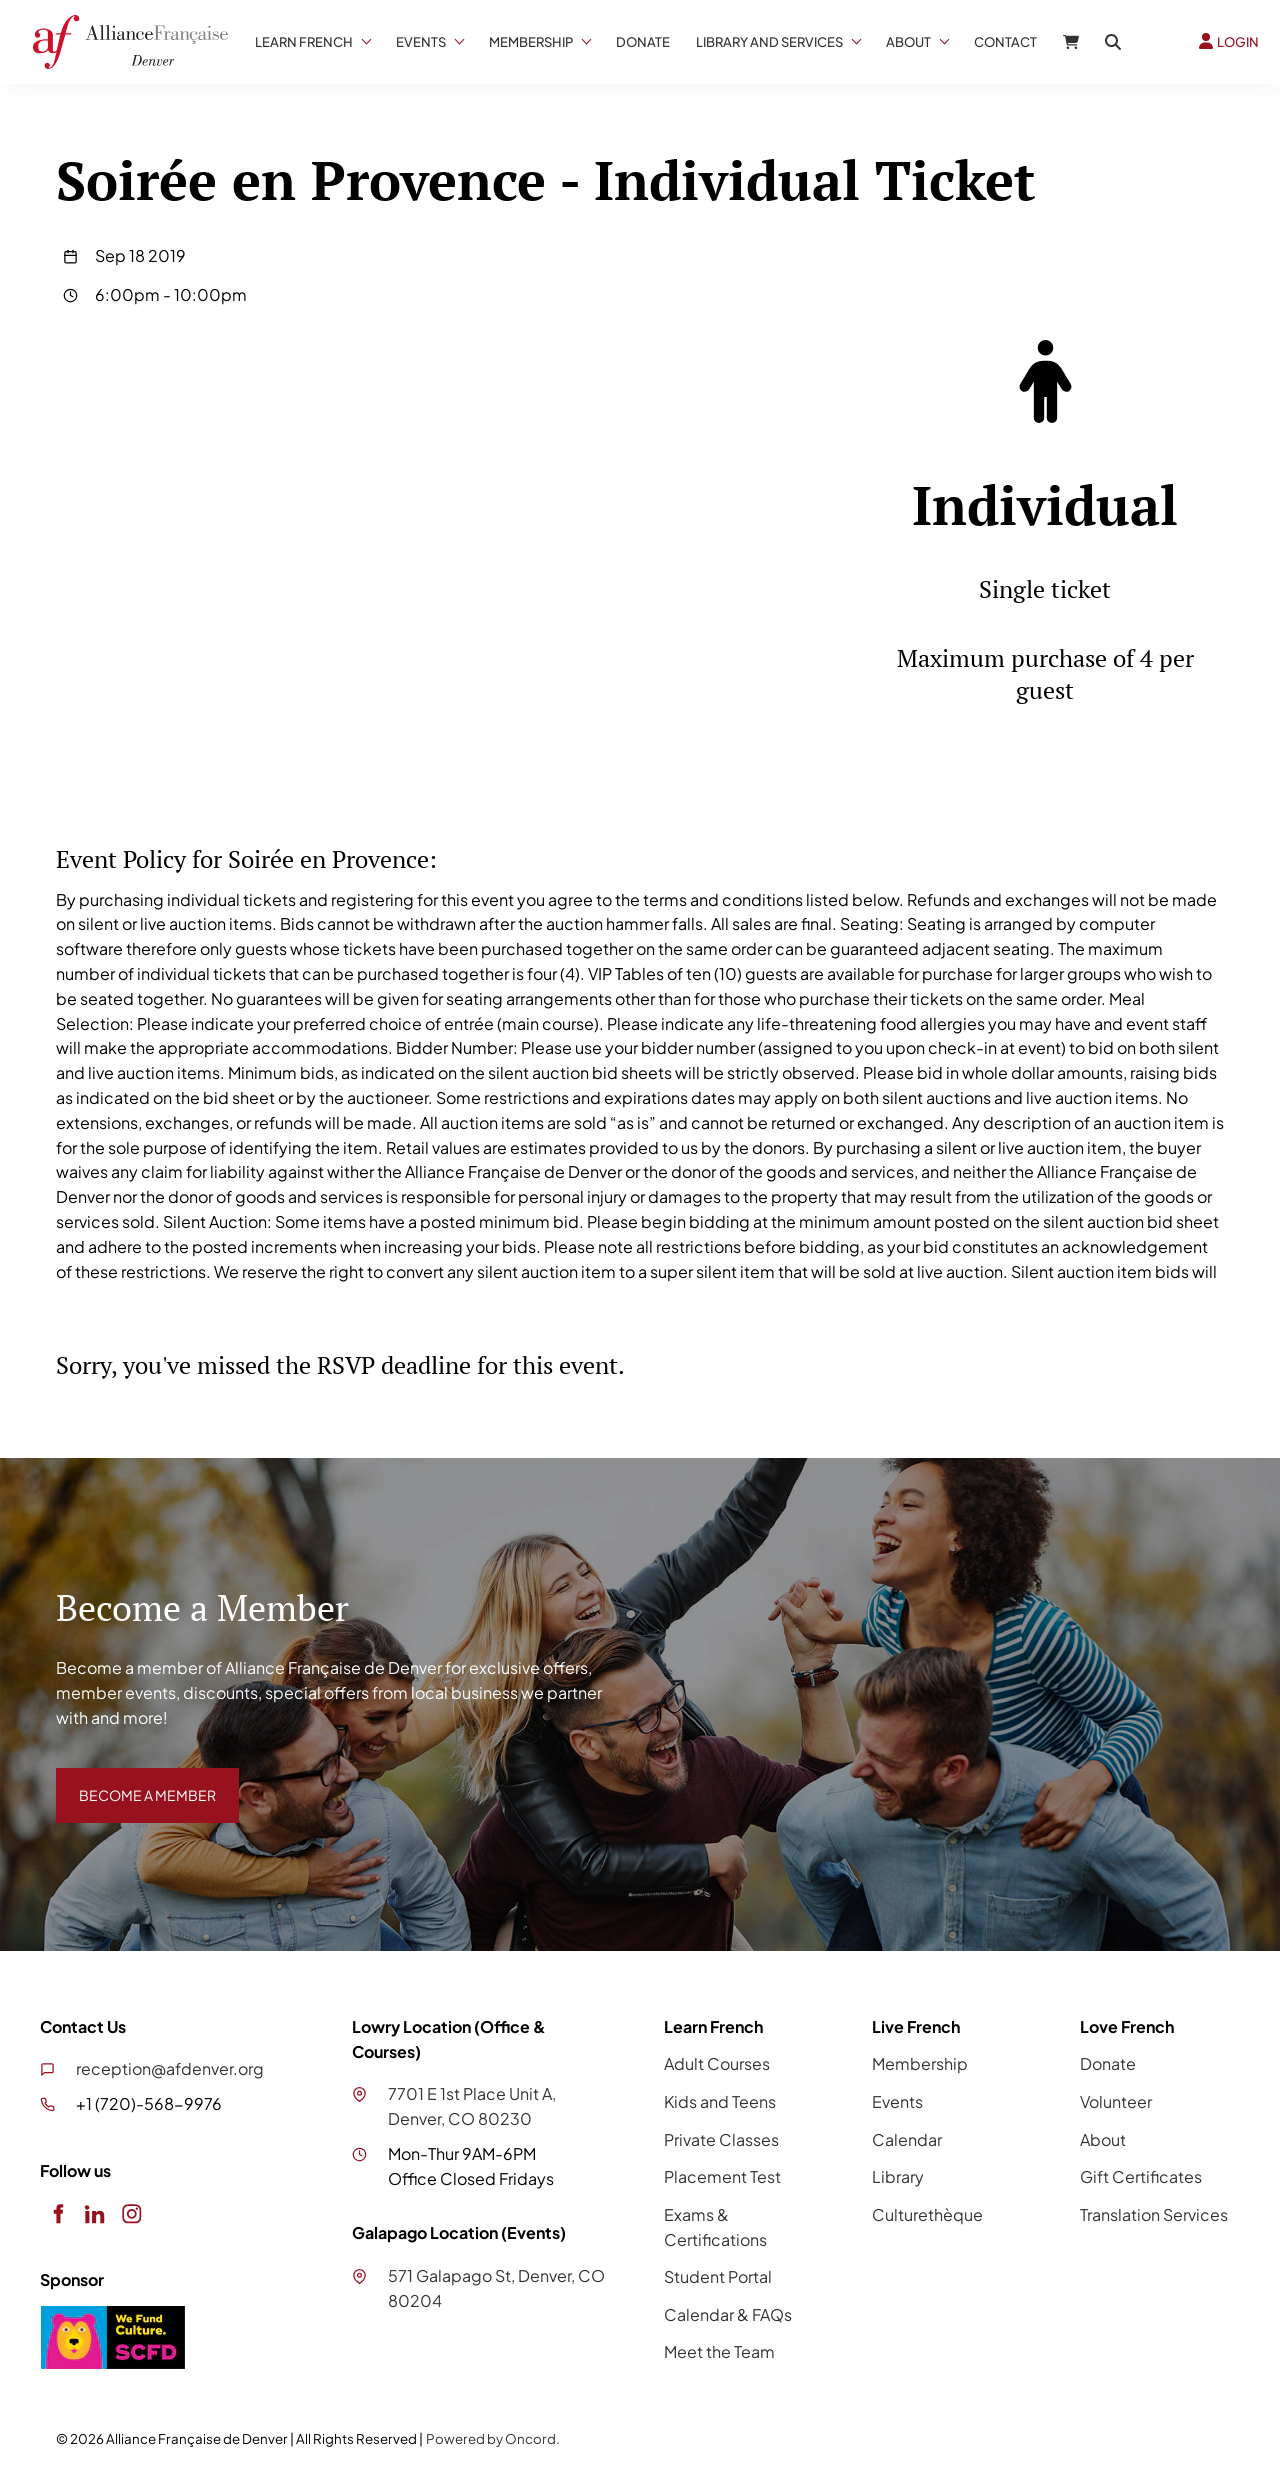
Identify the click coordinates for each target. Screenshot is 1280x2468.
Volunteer (1116, 2101)
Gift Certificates (1141, 2176)
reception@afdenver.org (170, 2068)
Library (898, 2176)
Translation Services (1154, 2214)
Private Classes (721, 2139)
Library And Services (769, 42)
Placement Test (722, 2176)
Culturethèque (927, 2214)
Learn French (304, 42)
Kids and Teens (720, 2101)
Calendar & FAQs (728, 2314)
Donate (643, 42)
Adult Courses (717, 2063)
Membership (531, 42)
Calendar (907, 2139)
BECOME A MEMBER (133, 1779)
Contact (1005, 42)
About (908, 42)
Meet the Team (719, 2351)
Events (421, 42)
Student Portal (718, 2276)
